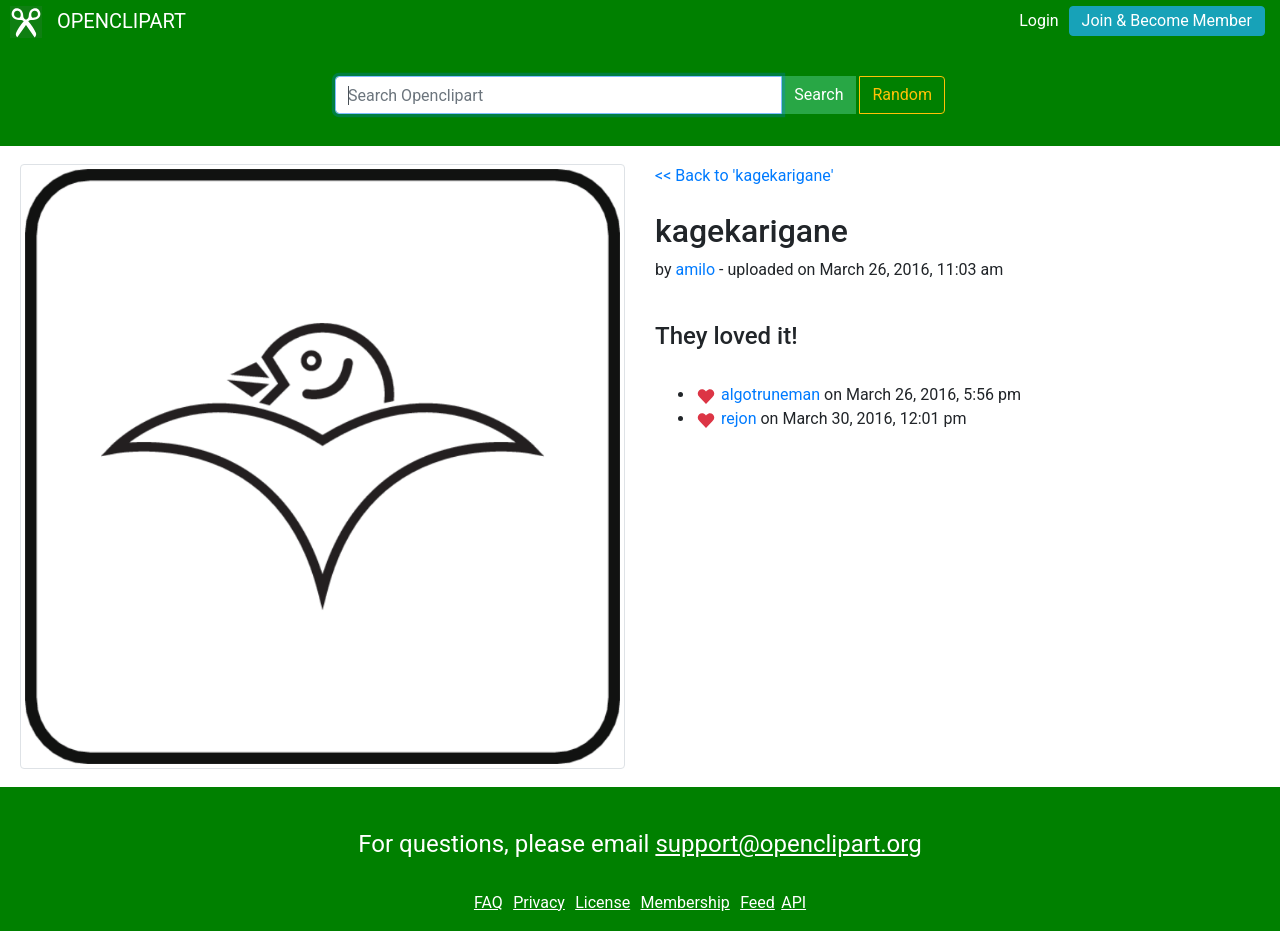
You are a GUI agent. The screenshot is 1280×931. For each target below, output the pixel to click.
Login (1038, 20)
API (793, 902)
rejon (741, 418)
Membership (684, 902)
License (602, 902)
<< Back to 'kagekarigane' (744, 175)
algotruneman (772, 394)
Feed (757, 902)
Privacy (539, 902)
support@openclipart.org (788, 844)
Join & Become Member (1167, 20)
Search (818, 94)
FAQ (488, 902)
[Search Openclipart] (558, 95)
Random (902, 94)
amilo (695, 269)
